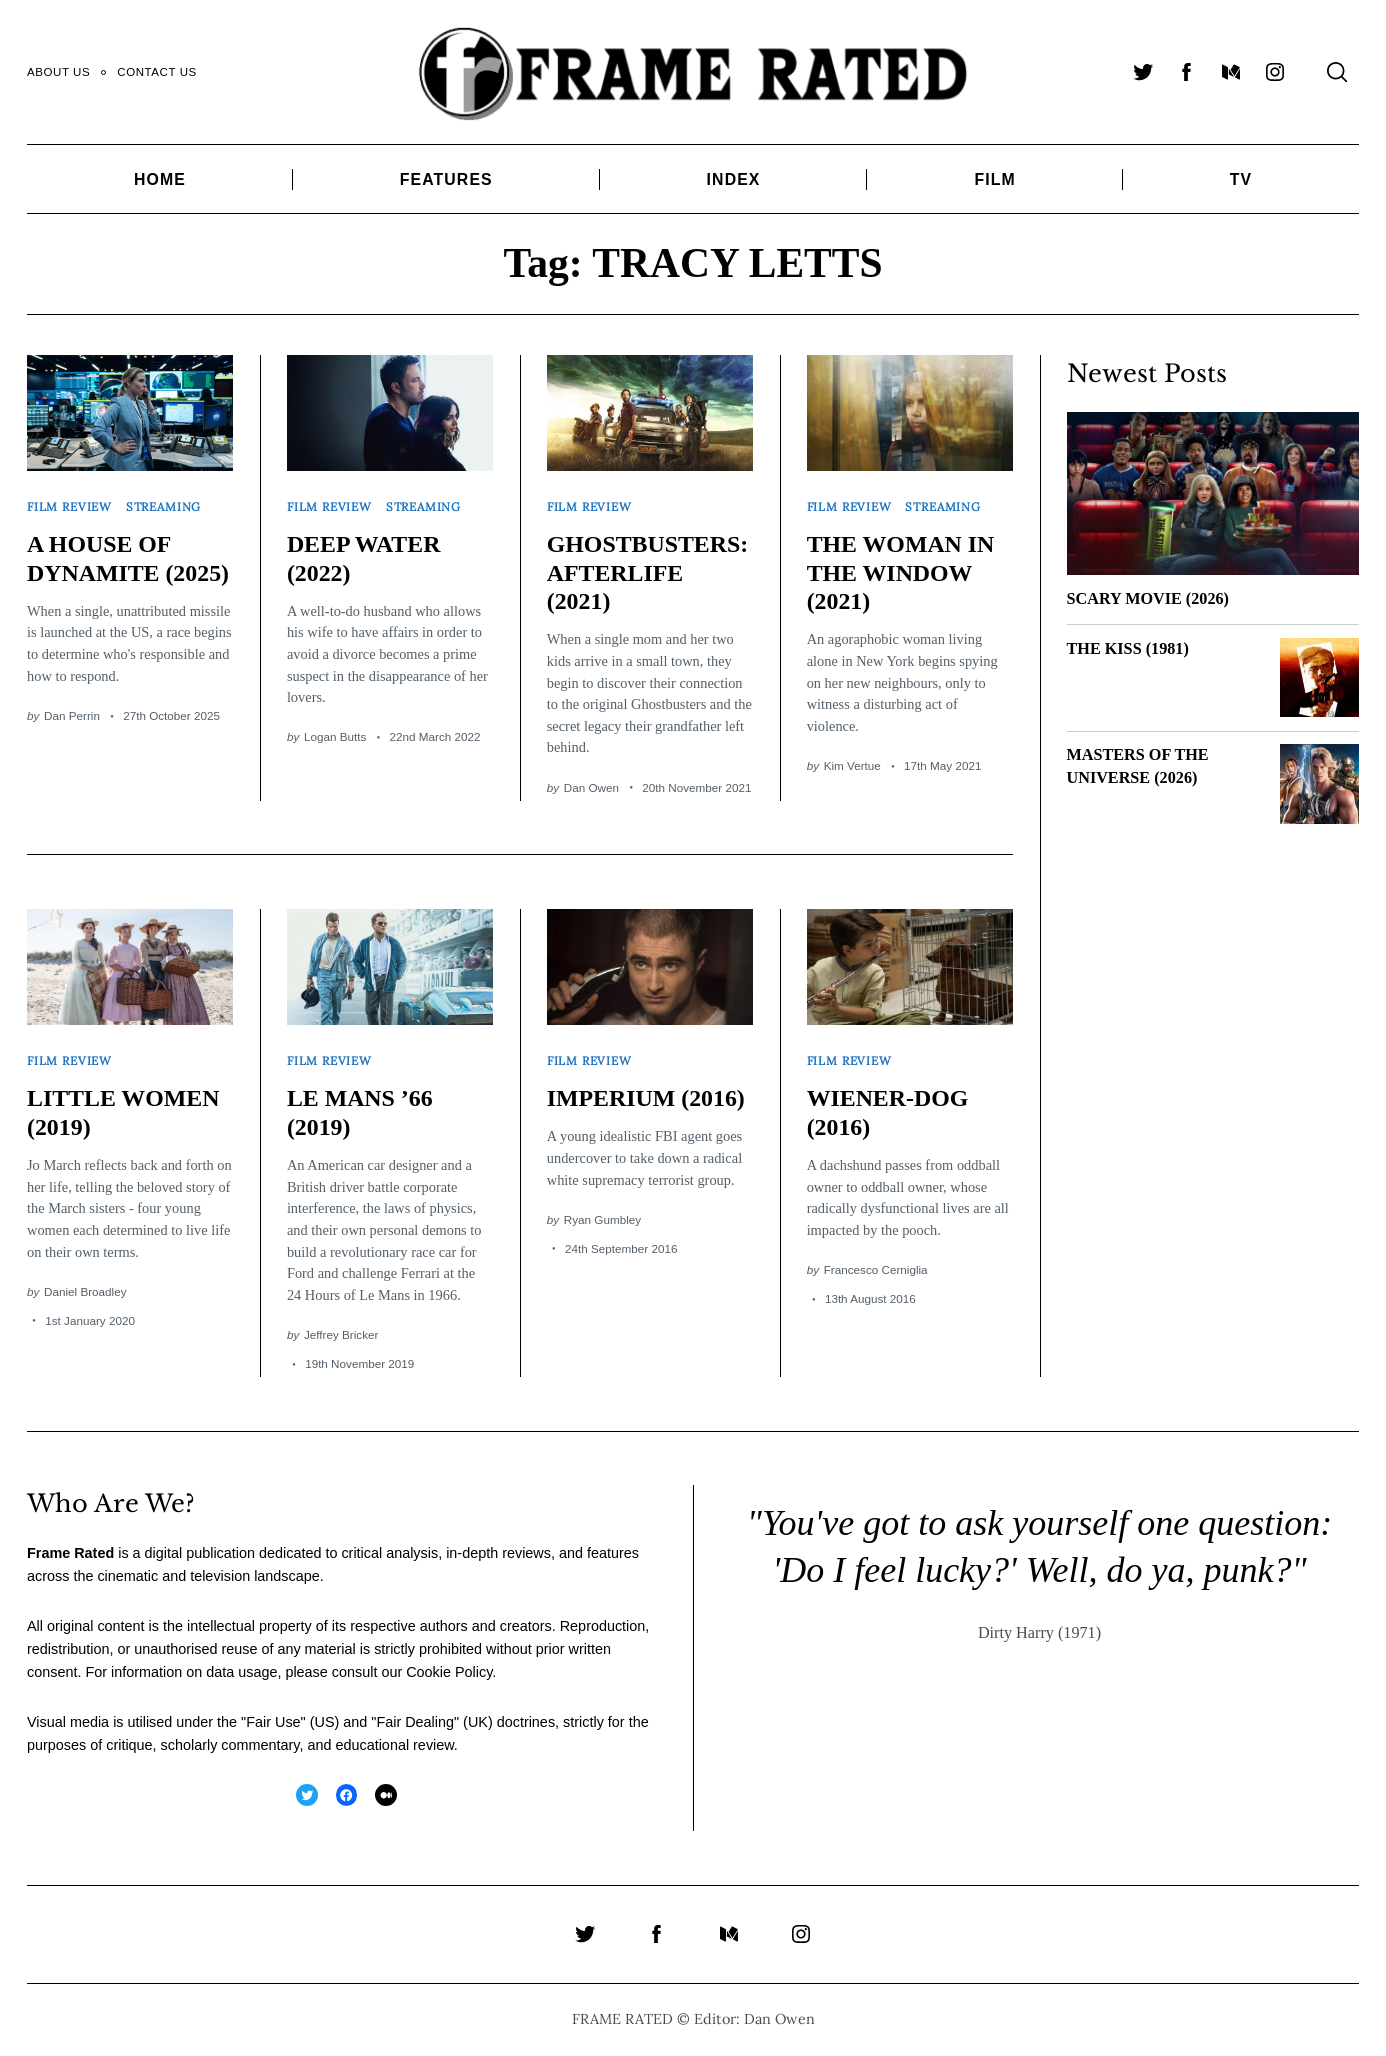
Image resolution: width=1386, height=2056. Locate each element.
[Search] (1337, 72)
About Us (58, 72)
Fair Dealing (415, 1722)
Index (734, 179)
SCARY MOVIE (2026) (1148, 599)
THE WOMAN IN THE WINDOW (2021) (901, 572)
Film (994, 179)
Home (160, 179)
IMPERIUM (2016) (646, 1098)
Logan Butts (335, 736)
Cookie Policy (449, 1672)
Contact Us (157, 72)
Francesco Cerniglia (876, 1269)
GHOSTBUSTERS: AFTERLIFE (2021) (647, 572)
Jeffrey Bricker (341, 1334)
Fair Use (273, 1722)
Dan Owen (591, 787)
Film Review (69, 506)
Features (446, 179)
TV (1241, 179)
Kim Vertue (852, 765)
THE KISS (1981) (1128, 649)
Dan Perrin (72, 715)
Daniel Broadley (85, 1291)
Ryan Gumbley (602, 1219)
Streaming (163, 506)
